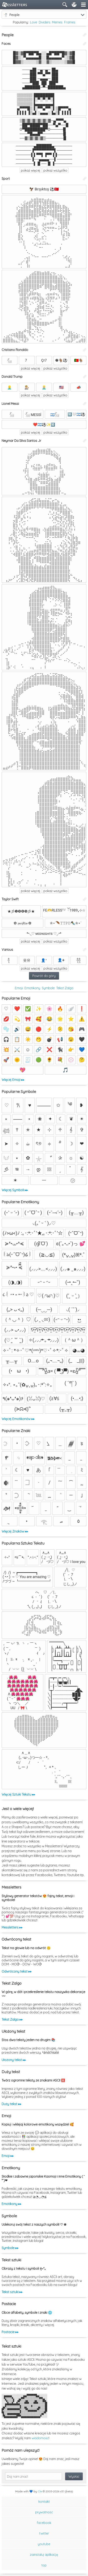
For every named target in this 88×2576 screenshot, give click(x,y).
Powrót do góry (44, 976)
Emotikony (32, 988)
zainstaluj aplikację (44, 2555)
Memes (57, 22)
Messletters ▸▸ (12, 1927)
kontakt (44, 2502)
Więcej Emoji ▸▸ (13, 1080)
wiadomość (40, 2438)
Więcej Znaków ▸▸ (15, 1531)
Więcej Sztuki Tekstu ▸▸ (18, 1794)
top (44, 2565)
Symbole (48, 988)
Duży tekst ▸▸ (11, 2104)
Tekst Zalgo (64, 988)
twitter (44, 2533)
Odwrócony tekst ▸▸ (17, 1971)
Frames (69, 22)
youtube (44, 2544)
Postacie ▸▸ (10, 2332)
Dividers (44, 22)
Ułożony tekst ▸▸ (14, 2060)
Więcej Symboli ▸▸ (15, 1190)
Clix (40, 2491)
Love (33, 22)
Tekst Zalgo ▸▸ (12, 2019)
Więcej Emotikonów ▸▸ (18, 1419)
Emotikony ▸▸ (11, 2204)
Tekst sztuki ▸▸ (12, 2292)
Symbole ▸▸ (10, 2248)
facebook (44, 2523)
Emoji (19, 988)
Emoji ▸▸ (8, 2156)
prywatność (44, 2512)
